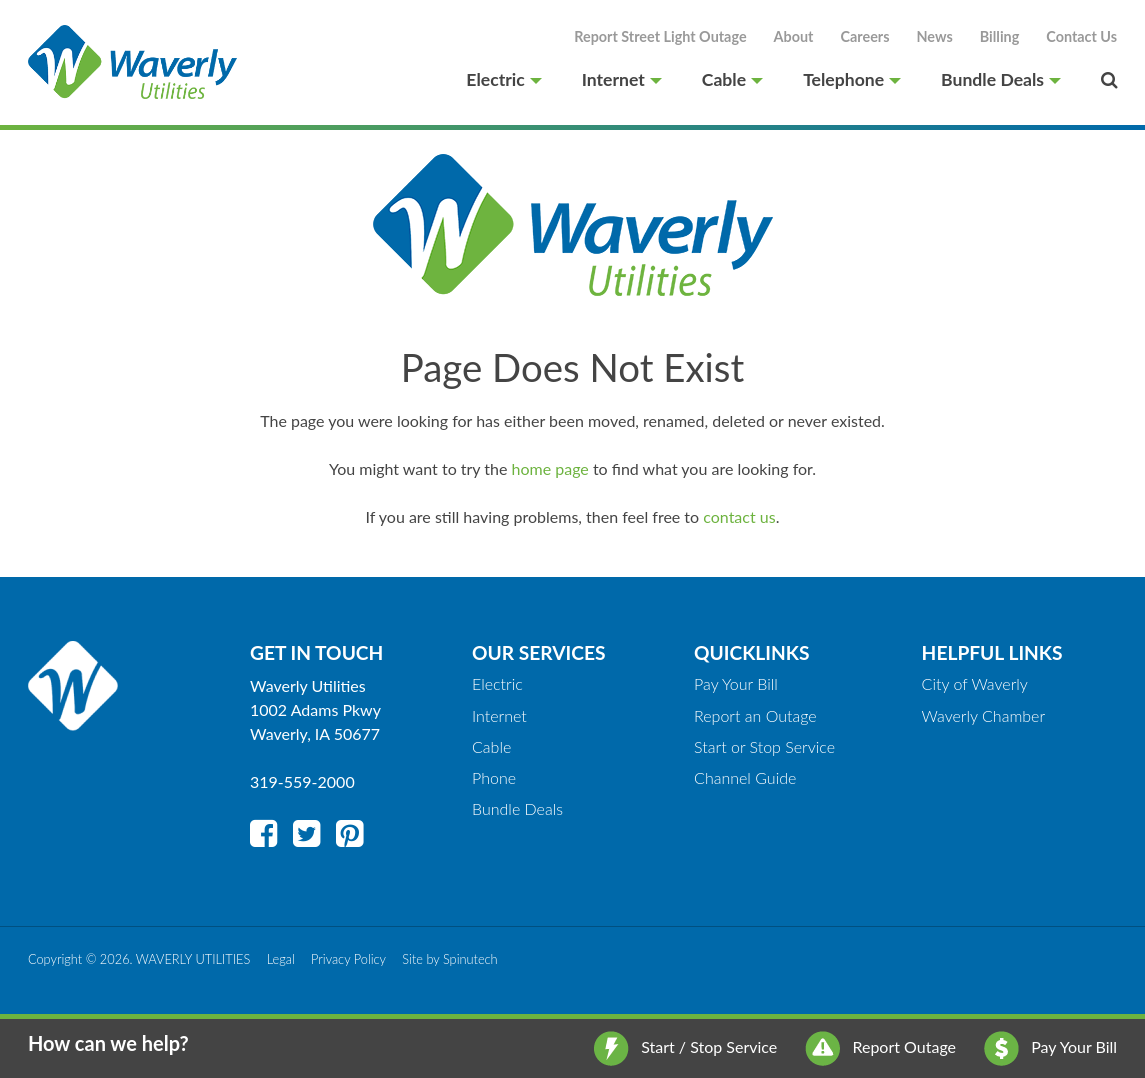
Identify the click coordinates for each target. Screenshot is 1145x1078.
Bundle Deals (1001, 80)
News (935, 36)
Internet (622, 80)
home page (550, 468)
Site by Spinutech (449, 959)
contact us (739, 516)
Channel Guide (745, 777)
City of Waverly (975, 683)
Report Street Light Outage (660, 36)
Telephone (852, 80)
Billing (1000, 36)
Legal (281, 959)
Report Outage (880, 1046)
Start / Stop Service (685, 1046)
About (794, 36)
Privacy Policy (348, 959)
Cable (732, 80)
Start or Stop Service (764, 746)
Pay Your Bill (1050, 1046)
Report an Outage (755, 715)
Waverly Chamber (984, 715)
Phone (494, 777)
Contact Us (1081, 36)
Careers (864, 36)
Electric (503, 80)
